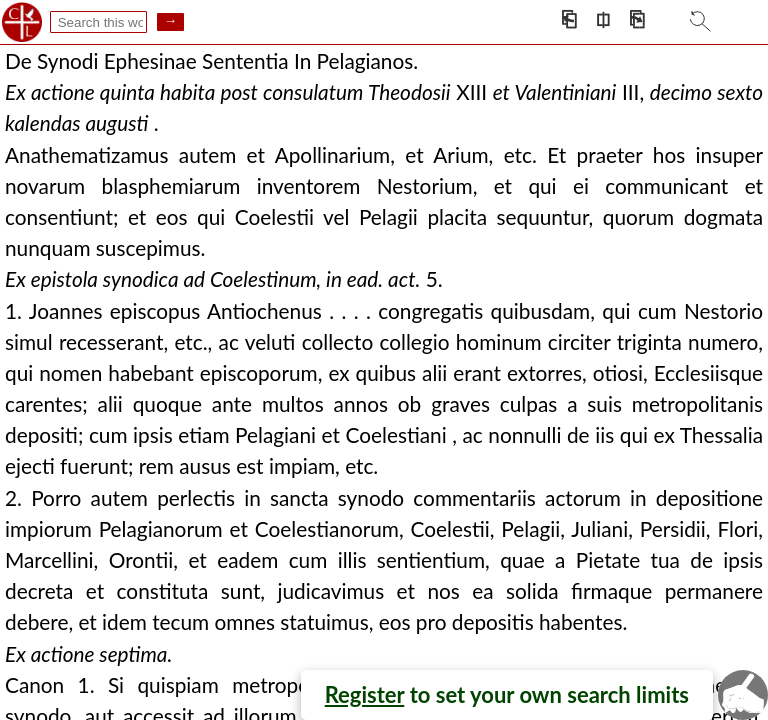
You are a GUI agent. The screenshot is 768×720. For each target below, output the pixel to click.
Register (365, 694)
